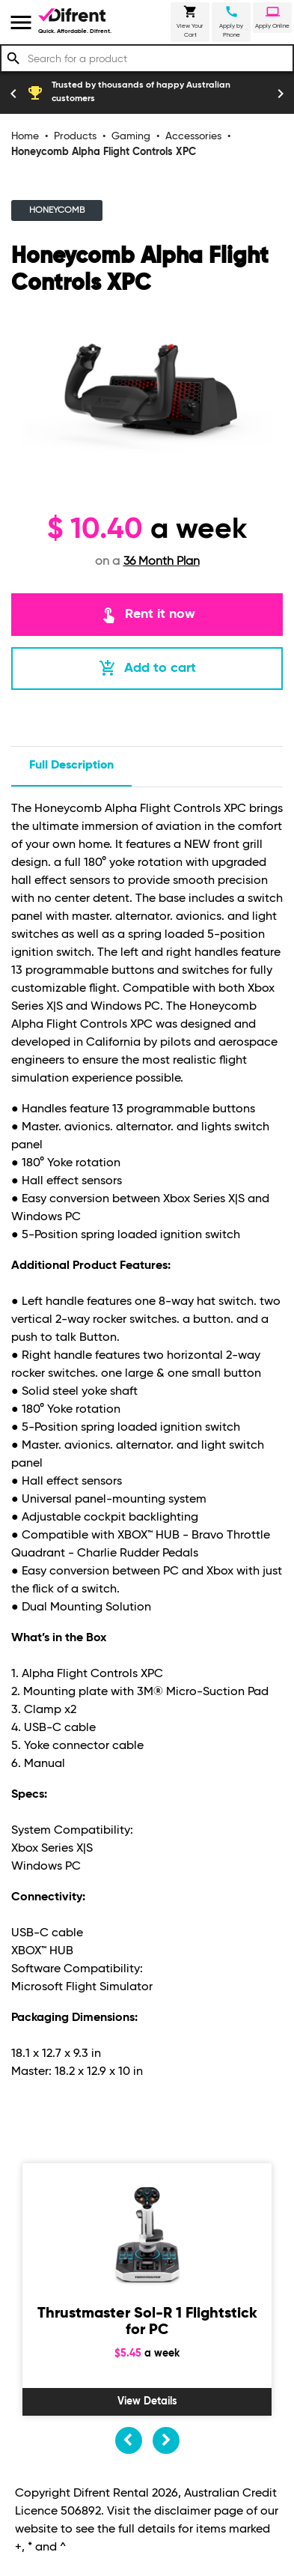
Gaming (130, 136)
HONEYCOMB (57, 210)
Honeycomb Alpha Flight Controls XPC (103, 152)
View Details (147, 2401)
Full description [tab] (71, 766)
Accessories (193, 136)
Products (75, 136)
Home (25, 136)
